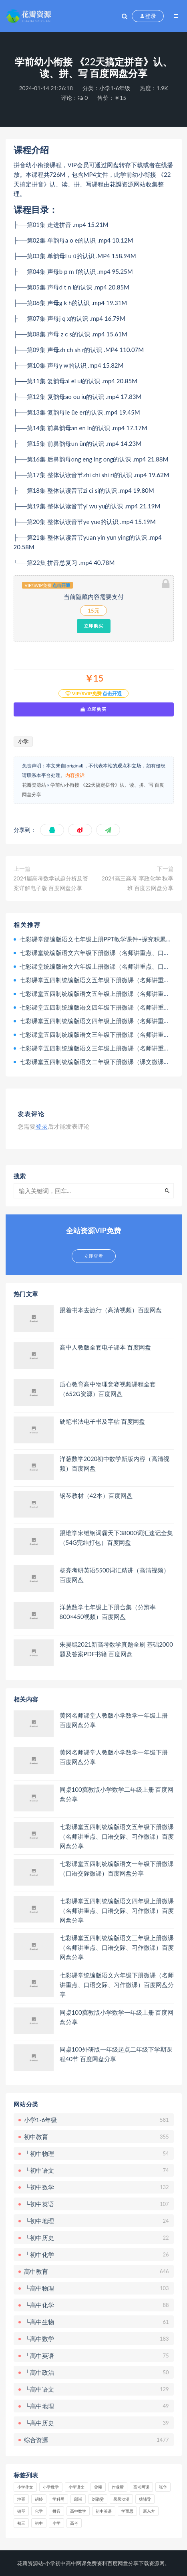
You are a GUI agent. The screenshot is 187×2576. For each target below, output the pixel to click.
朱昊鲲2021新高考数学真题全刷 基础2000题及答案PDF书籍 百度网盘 (116, 1649)
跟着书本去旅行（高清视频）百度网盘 (111, 1309)
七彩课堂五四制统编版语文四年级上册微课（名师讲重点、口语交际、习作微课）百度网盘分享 (117, 1910)
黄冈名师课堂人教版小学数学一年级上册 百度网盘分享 (114, 1720)
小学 (23, 741)
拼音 (56, 2511)
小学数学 (51, 2487)
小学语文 (76, 2487)
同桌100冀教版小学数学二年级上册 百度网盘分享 (117, 1794)
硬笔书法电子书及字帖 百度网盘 (102, 1421)
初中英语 (104, 2511)
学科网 (58, 2499)
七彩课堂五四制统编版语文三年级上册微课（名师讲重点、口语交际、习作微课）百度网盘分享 (117, 1947)
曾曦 (98, 2487)
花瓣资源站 (34, 785)
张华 (163, 2487)
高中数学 (78, 2511)
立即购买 (93, 625)
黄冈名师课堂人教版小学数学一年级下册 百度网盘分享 (114, 1756)
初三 (21, 2523)
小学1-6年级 (114, 88)
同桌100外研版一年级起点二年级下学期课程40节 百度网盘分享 (116, 2054)
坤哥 (21, 2499)
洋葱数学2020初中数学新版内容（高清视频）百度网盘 (115, 1463)
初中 (39, 2523)
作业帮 (118, 2487)
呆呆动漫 (121, 2499)
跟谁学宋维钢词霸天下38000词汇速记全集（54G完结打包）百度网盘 (116, 1537)
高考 (74, 2523)
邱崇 (78, 2499)
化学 (39, 2511)
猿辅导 (145, 2499)
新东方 (149, 2511)
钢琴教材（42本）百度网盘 (96, 1495)
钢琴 (21, 2511)
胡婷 (39, 2499)
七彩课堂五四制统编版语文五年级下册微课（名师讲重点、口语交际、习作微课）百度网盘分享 (117, 1836)
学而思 (127, 2511)
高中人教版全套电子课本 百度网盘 (105, 1347)
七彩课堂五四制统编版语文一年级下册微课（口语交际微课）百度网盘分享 (117, 1868)
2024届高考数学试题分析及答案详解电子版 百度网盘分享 (51, 883)
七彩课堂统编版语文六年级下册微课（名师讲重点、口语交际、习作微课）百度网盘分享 (117, 1984)
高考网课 (141, 2487)
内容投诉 (74, 775)
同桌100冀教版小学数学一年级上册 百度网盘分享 (117, 2017)
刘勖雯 (98, 2499)
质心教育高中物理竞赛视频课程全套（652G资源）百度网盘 (108, 1388)
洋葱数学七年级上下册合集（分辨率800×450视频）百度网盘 (108, 1611)
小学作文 (25, 2487)
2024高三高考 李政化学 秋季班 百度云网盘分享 (138, 883)
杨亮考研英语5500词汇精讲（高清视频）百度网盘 (115, 1574)
